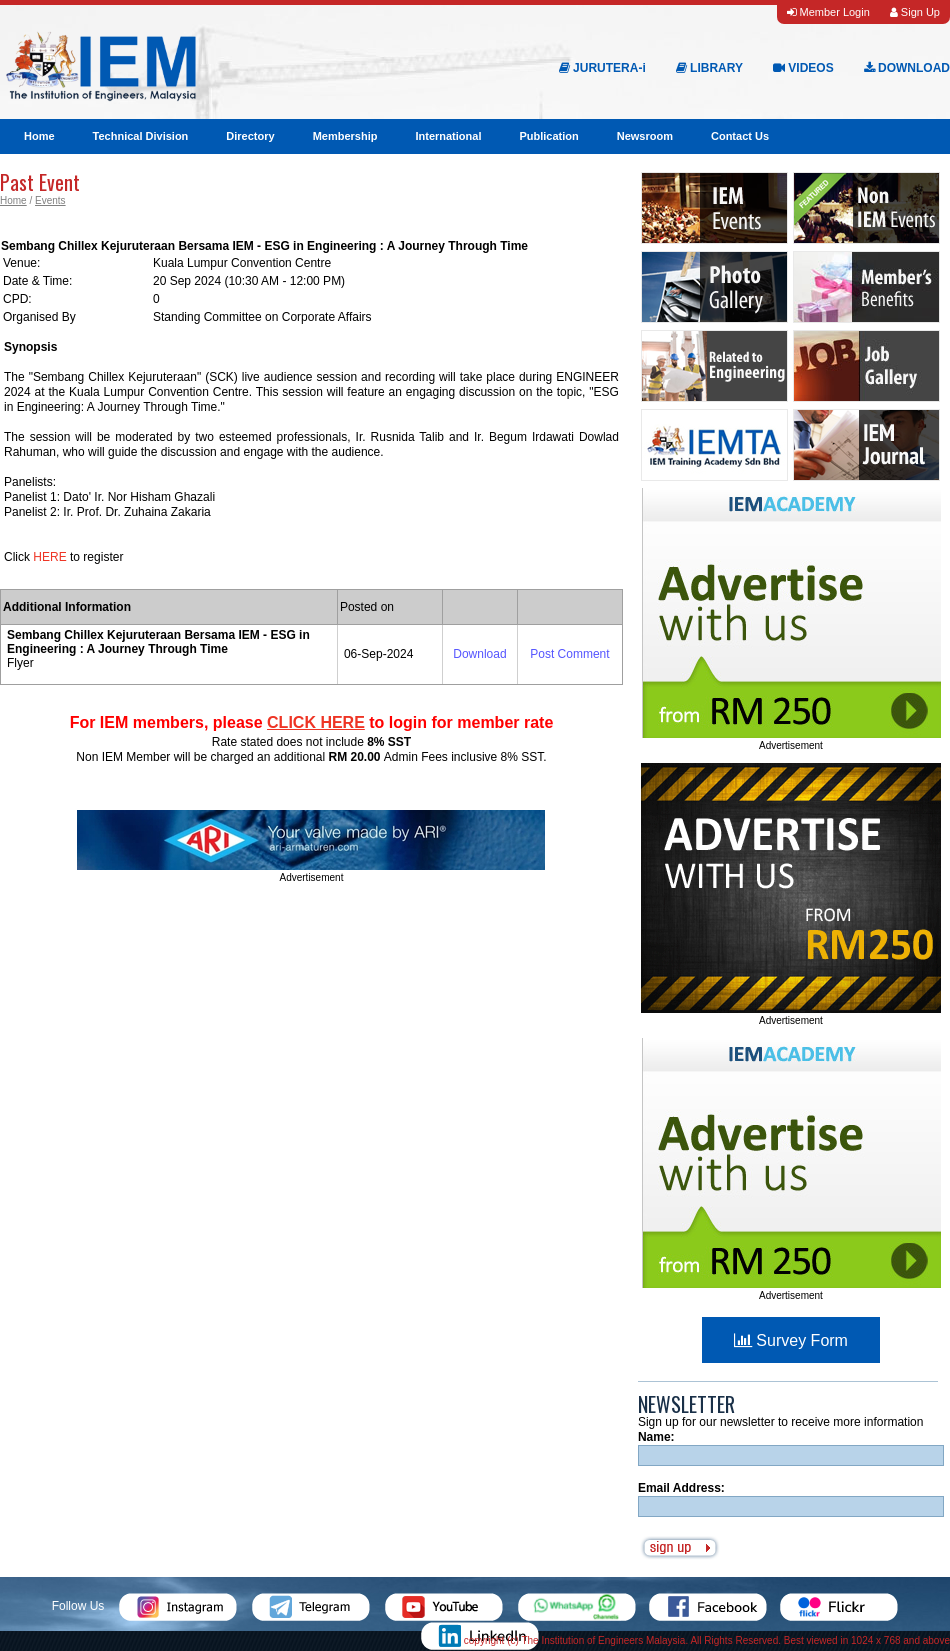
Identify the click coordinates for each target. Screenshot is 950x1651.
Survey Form (791, 1340)
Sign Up (915, 12)
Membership (345, 136)
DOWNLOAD (907, 68)
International (448, 136)
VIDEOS (803, 68)
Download (479, 654)
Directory (250, 136)
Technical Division (141, 136)
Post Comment (569, 654)
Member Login (828, 12)
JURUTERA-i (602, 68)
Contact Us (740, 136)
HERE (51, 557)
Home (39, 136)
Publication (548, 136)
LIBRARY (709, 68)
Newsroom (645, 136)
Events (50, 200)
